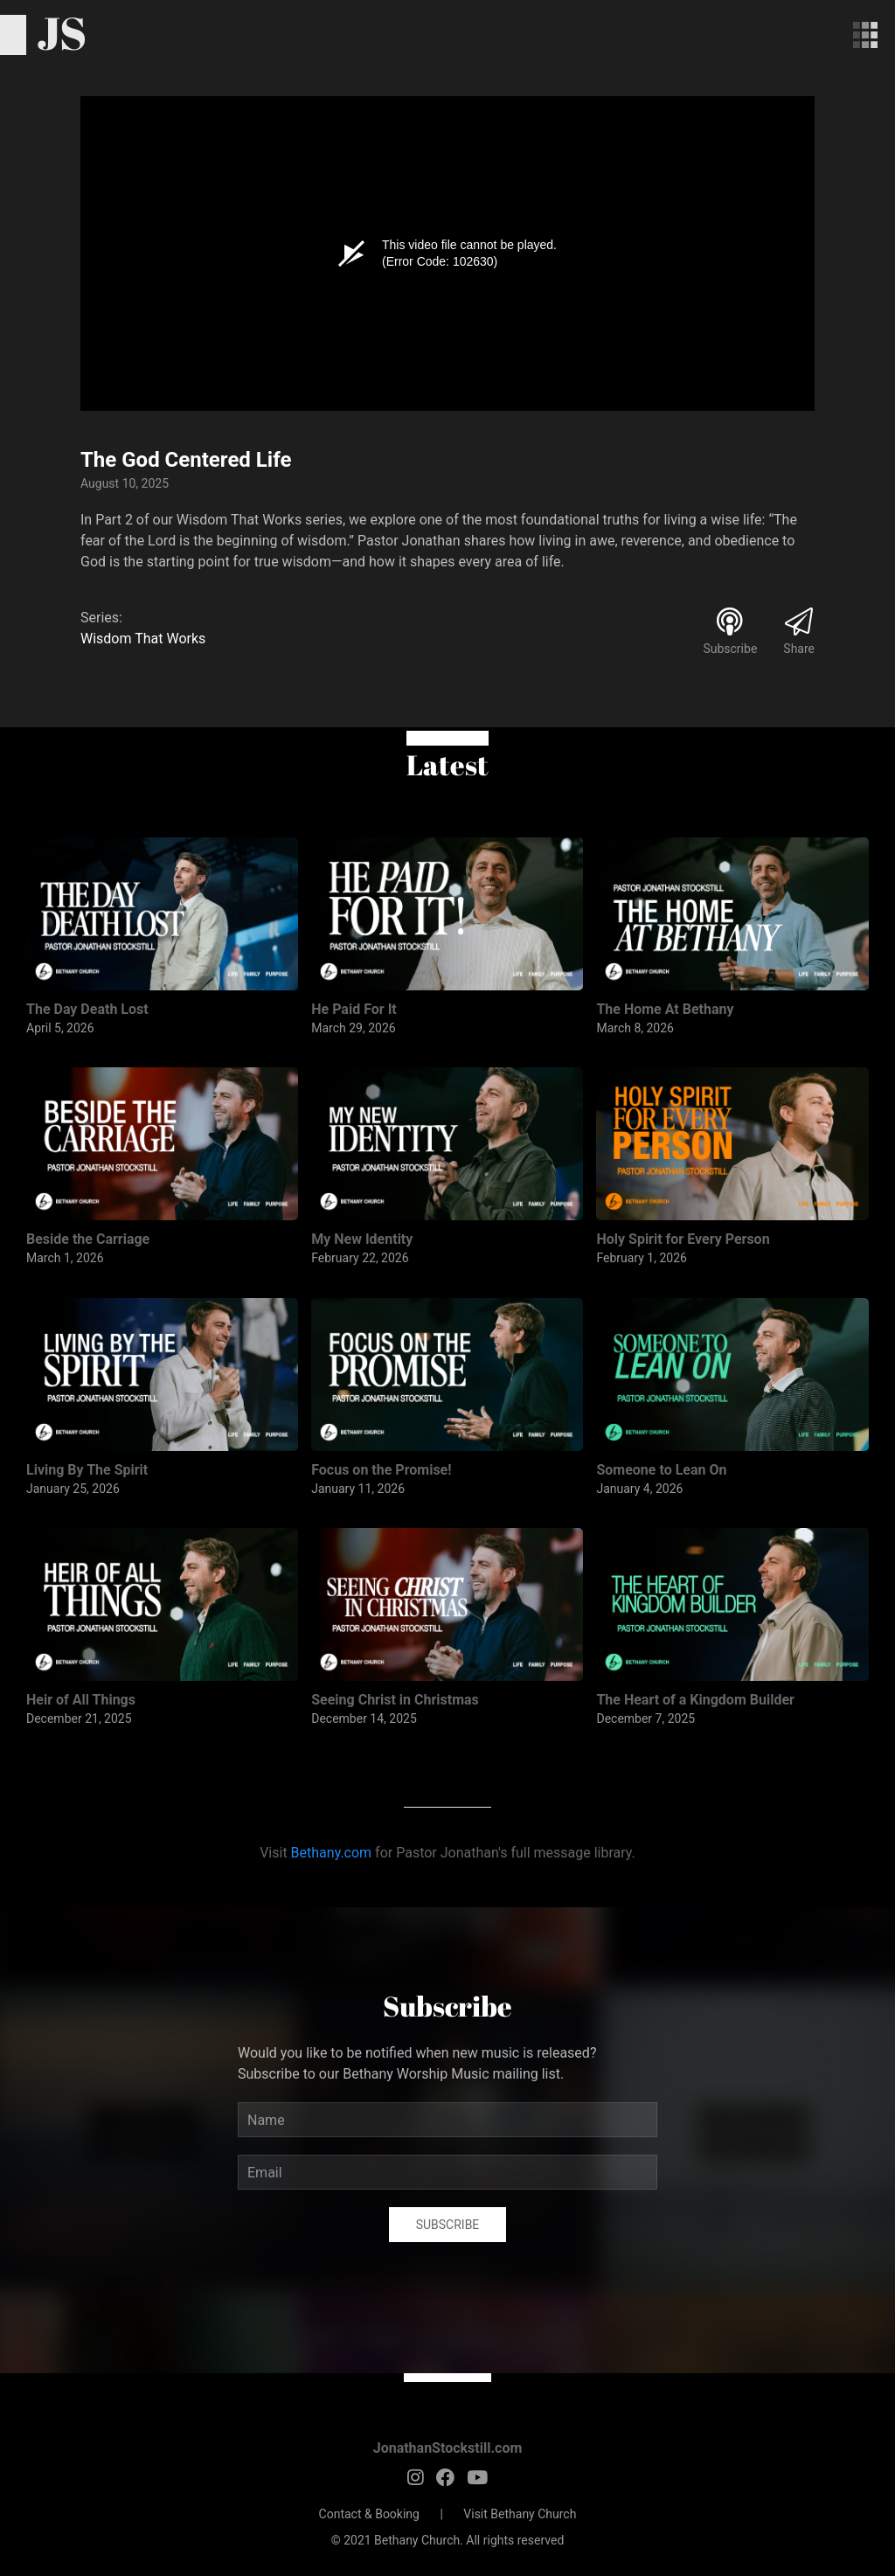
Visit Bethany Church (519, 2514)
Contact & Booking (369, 2514)
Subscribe (448, 2225)
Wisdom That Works (142, 638)
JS (62, 32)
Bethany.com (331, 1852)
